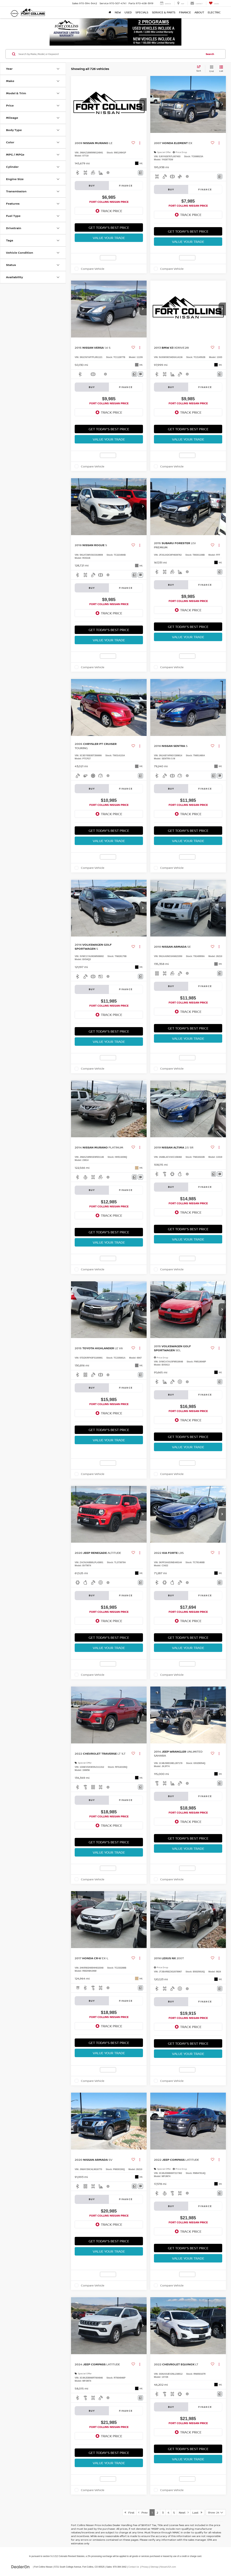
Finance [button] (185, 12)
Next (184, 2512)
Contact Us (133, 2567)
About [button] (199, 12)
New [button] (118, 12)
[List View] (221, 69)
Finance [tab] (126, 185)
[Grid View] (211, 69)
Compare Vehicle (92, 269)
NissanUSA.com (168, 2567)
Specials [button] (141, 12)
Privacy (145, 2567)
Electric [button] (214, 12)
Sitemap (154, 2567)
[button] (143, 104)
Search (210, 54)
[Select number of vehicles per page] (216, 2512)
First (129, 2512)
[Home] (110, 12)
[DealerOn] (20, 2566)
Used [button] (128, 12)
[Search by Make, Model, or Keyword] (110, 54)
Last (197, 2512)
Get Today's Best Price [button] (109, 227)
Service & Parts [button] (163, 12)
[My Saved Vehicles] (214, 3)
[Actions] (140, 143)
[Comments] (140, 172)
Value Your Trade (109, 238)
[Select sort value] (200, 68)
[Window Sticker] (140, 374)
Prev (143, 2512)
